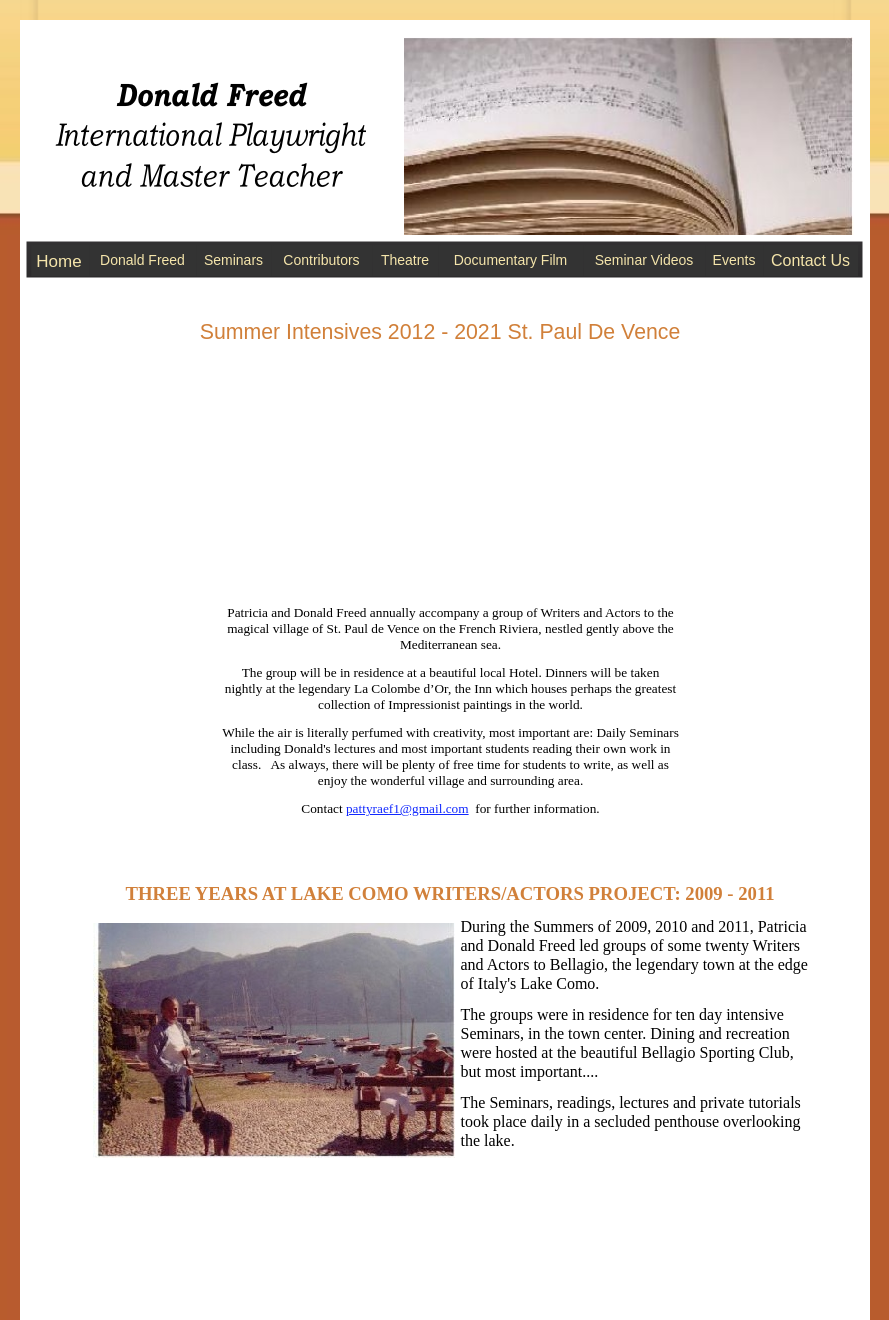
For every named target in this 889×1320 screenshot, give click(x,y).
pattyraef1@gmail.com (407, 808)
